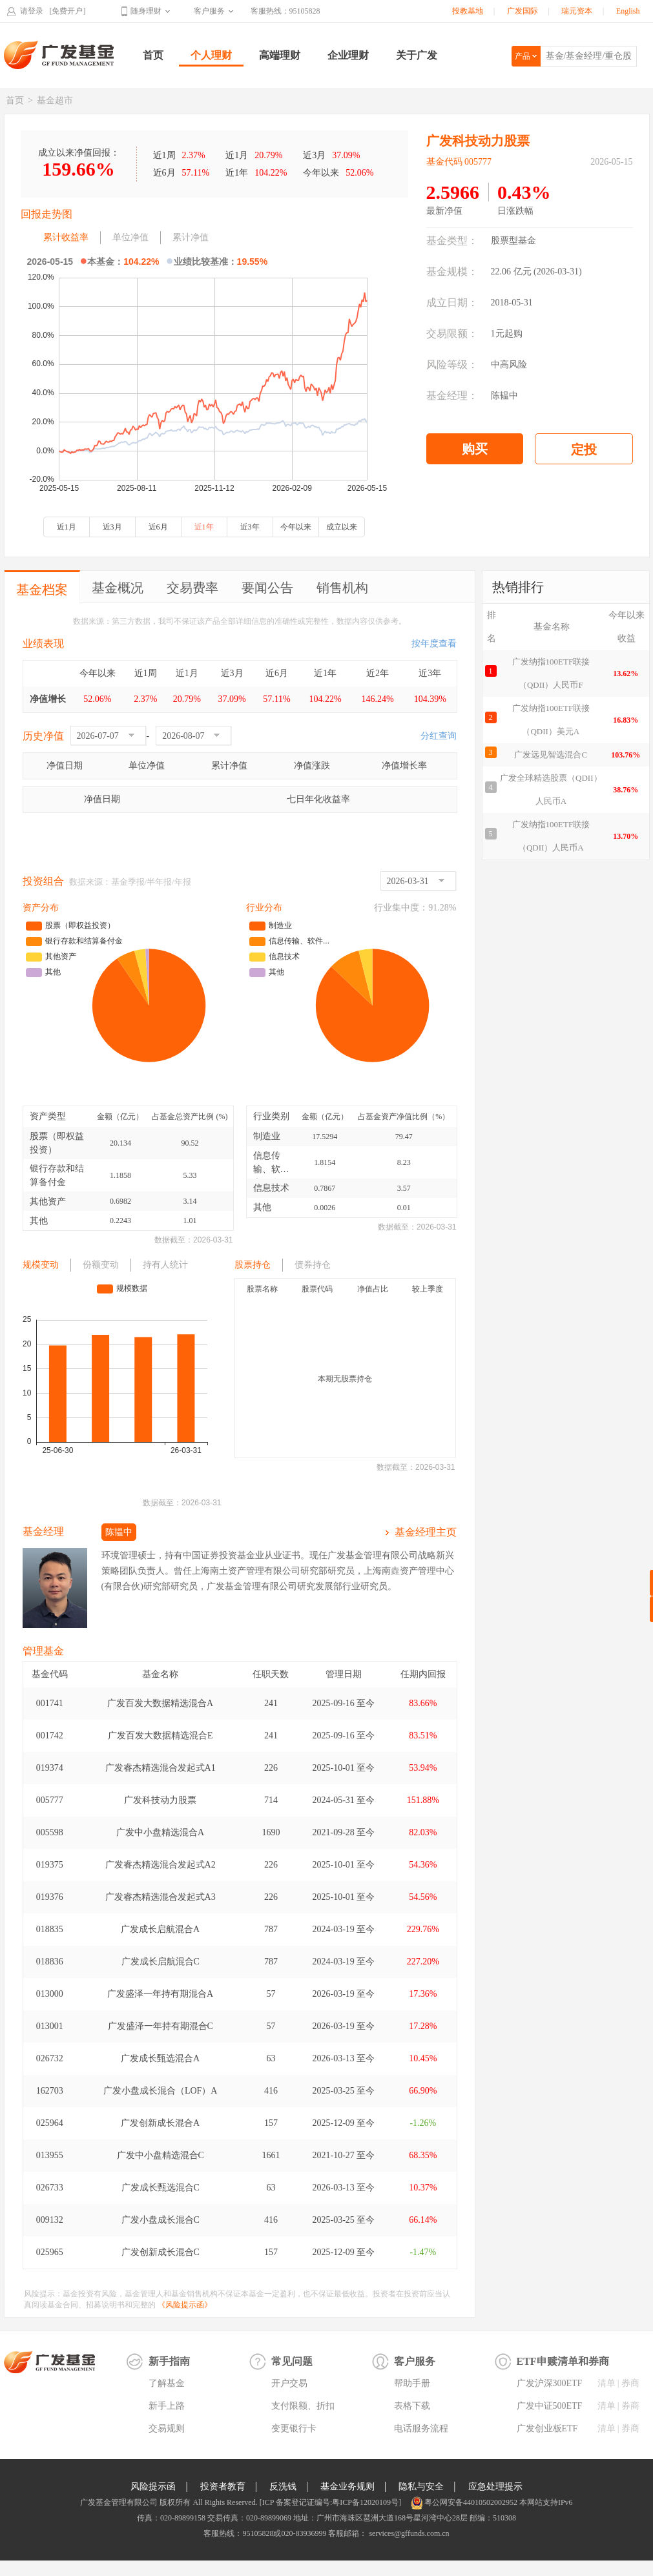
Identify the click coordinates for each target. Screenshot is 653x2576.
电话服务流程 (421, 2428)
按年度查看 (434, 643)
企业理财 (348, 55)
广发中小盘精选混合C (160, 2155)
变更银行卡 (293, 2428)
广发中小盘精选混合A (160, 1832)
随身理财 (145, 10)
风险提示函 (153, 2486)
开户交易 (289, 2383)
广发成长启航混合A (160, 1929)
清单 (606, 2383)
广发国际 (522, 10)
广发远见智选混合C (550, 754)
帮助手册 (412, 2383)
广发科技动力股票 (160, 1800)
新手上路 (167, 2406)
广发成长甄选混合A (160, 2058)
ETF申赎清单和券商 (563, 2361)
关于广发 (416, 55)
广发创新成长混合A (160, 2123)
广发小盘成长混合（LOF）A (160, 2091)
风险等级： (452, 364)
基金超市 (55, 100)
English (628, 10)
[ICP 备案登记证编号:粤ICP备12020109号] (330, 2502)
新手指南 (169, 2361)
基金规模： (452, 271)
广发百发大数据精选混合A (160, 1703)
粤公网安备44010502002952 (470, 2502)
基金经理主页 (426, 1532)
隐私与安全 (421, 2486)
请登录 (31, 10)
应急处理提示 (495, 2486)
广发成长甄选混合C (160, 2187)
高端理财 (279, 55)
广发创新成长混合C (160, 2252)
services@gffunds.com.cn (408, 2533)
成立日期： (452, 302)
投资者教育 (222, 2486)
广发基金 (59, 55)
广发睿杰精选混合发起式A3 (160, 1897)
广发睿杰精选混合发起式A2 (160, 1865)
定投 (584, 449)
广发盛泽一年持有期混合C (160, 2026)
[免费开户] (68, 10)
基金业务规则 (347, 2486)
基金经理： (452, 395)
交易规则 (167, 2428)
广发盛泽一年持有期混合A (160, 1994)
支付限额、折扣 (303, 2406)
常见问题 (292, 2361)
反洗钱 (282, 2486)
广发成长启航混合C (160, 1961)
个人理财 (211, 55)
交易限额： (452, 333)
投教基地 (467, 10)
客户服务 (209, 10)
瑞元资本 (576, 10)
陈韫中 (504, 395)
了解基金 (167, 2383)
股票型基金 (513, 240)
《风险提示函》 (185, 2304)
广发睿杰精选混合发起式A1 (160, 1768)
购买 (475, 449)
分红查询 (438, 736)
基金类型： (452, 240)
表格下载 (412, 2406)
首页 (153, 55)
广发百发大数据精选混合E (160, 1735)
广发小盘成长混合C (160, 2220)
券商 (630, 2383)
